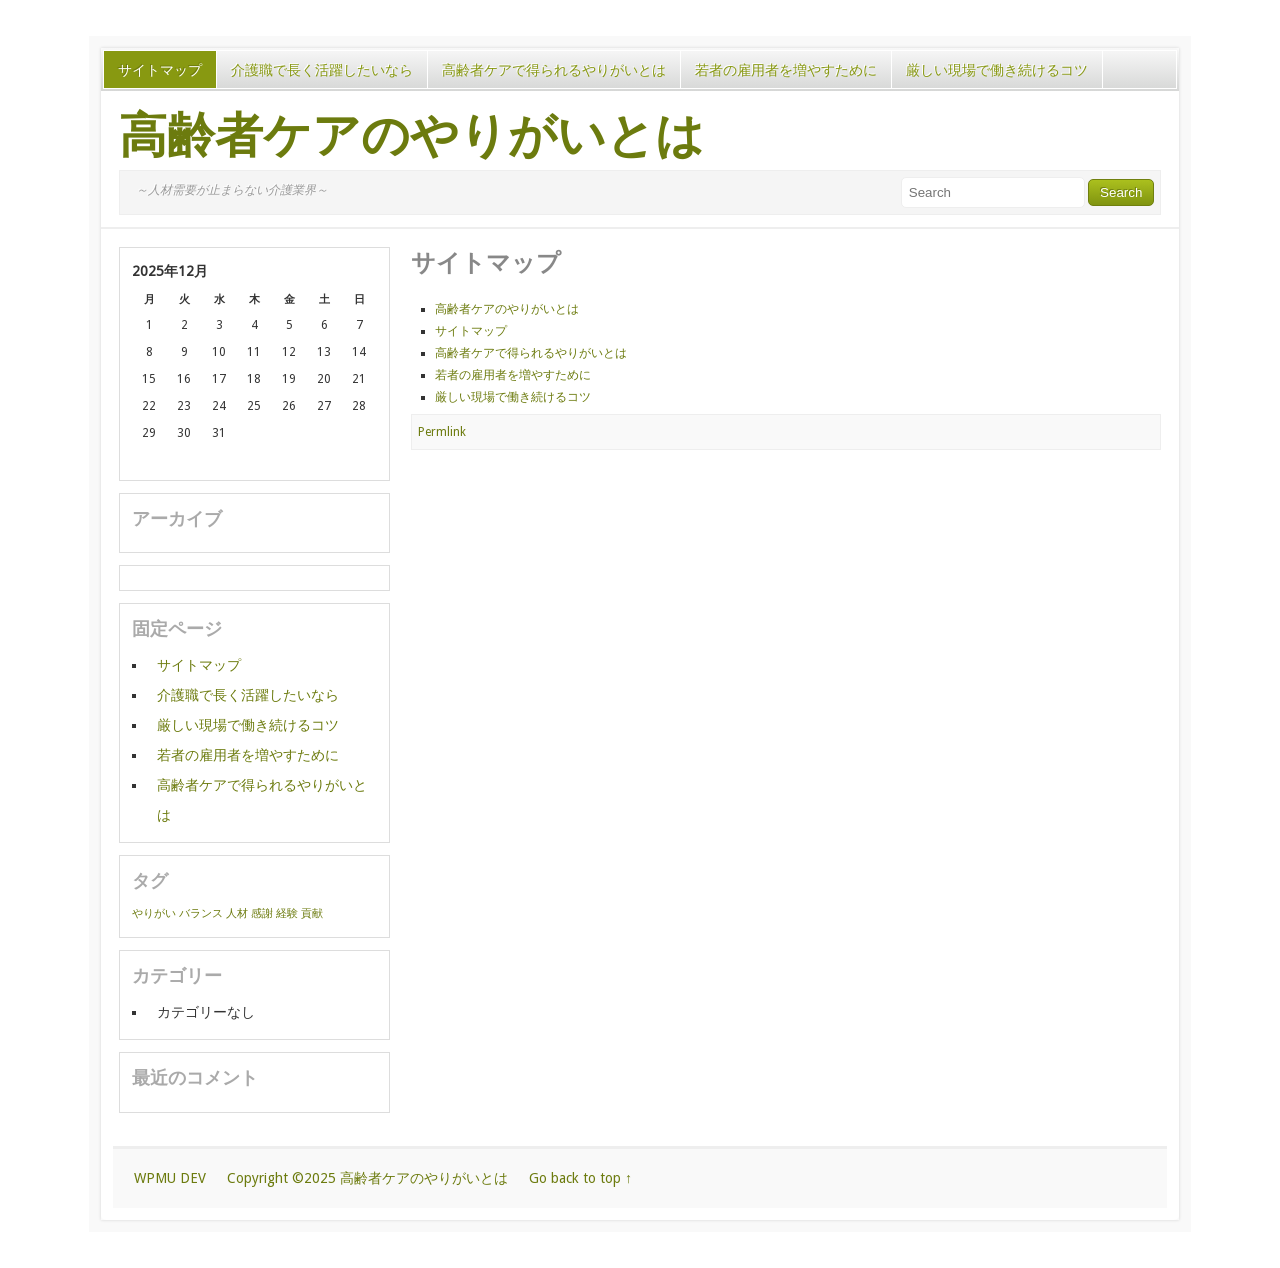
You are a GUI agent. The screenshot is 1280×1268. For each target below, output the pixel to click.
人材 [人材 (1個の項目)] (237, 913)
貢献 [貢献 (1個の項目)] (312, 913)
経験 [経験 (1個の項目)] (287, 913)
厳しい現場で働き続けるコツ (997, 70)
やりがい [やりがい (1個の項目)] (154, 913)
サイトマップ (160, 70)
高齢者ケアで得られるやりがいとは (554, 70)
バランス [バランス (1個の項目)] (201, 913)
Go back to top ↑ (580, 1178)
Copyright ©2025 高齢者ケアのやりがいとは (367, 1178)
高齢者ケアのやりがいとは (411, 136)
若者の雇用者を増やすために (786, 70)
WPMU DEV (170, 1178)
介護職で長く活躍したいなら (322, 70)
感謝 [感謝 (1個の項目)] (262, 913)
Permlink (442, 432)
